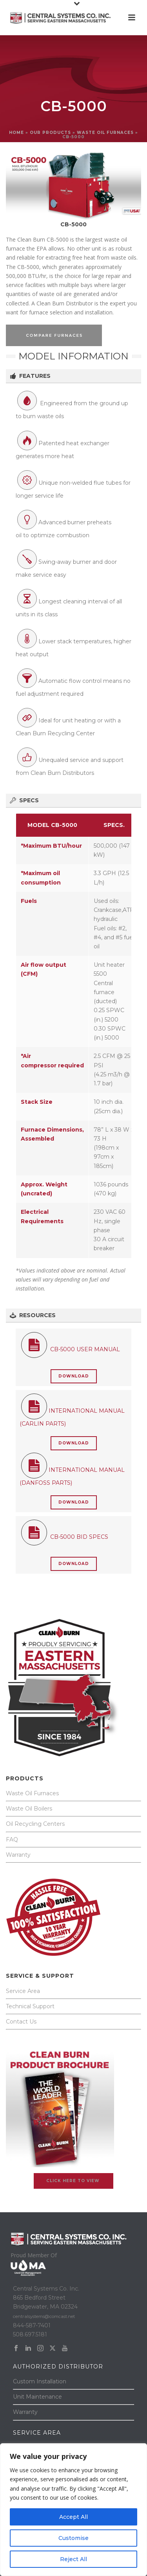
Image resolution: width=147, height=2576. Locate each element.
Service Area (23, 1991)
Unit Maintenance (37, 2396)
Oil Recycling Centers (35, 1823)
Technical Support (30, 2006)
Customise (73, 2538)
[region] (73, 2509)
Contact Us (21, 2021)
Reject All (73, 2559)
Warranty (18, 1854)
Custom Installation (39, 2381)
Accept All (73, 2516)
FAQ (12, 1839)
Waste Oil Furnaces (32, 1793)
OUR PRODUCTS (50, 132)
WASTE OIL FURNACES (105, 132)
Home (16, 132)
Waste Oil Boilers (29, 1808)
